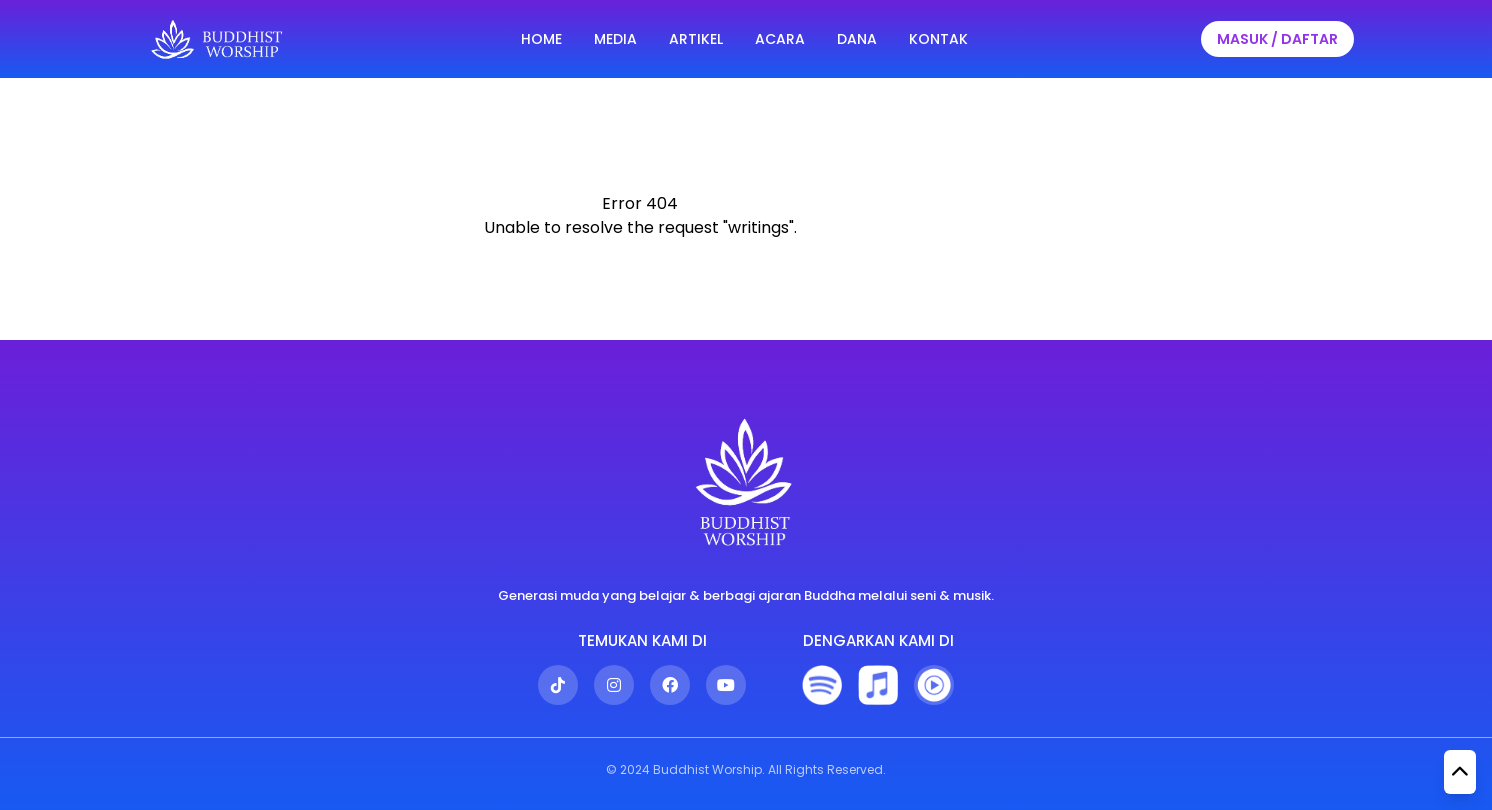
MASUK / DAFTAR (1277, 39)
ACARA (780, 39)
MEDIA (615, 39)
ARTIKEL (696, 39)
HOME (541, 39)
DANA (857, 39)
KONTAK (938, 39)
